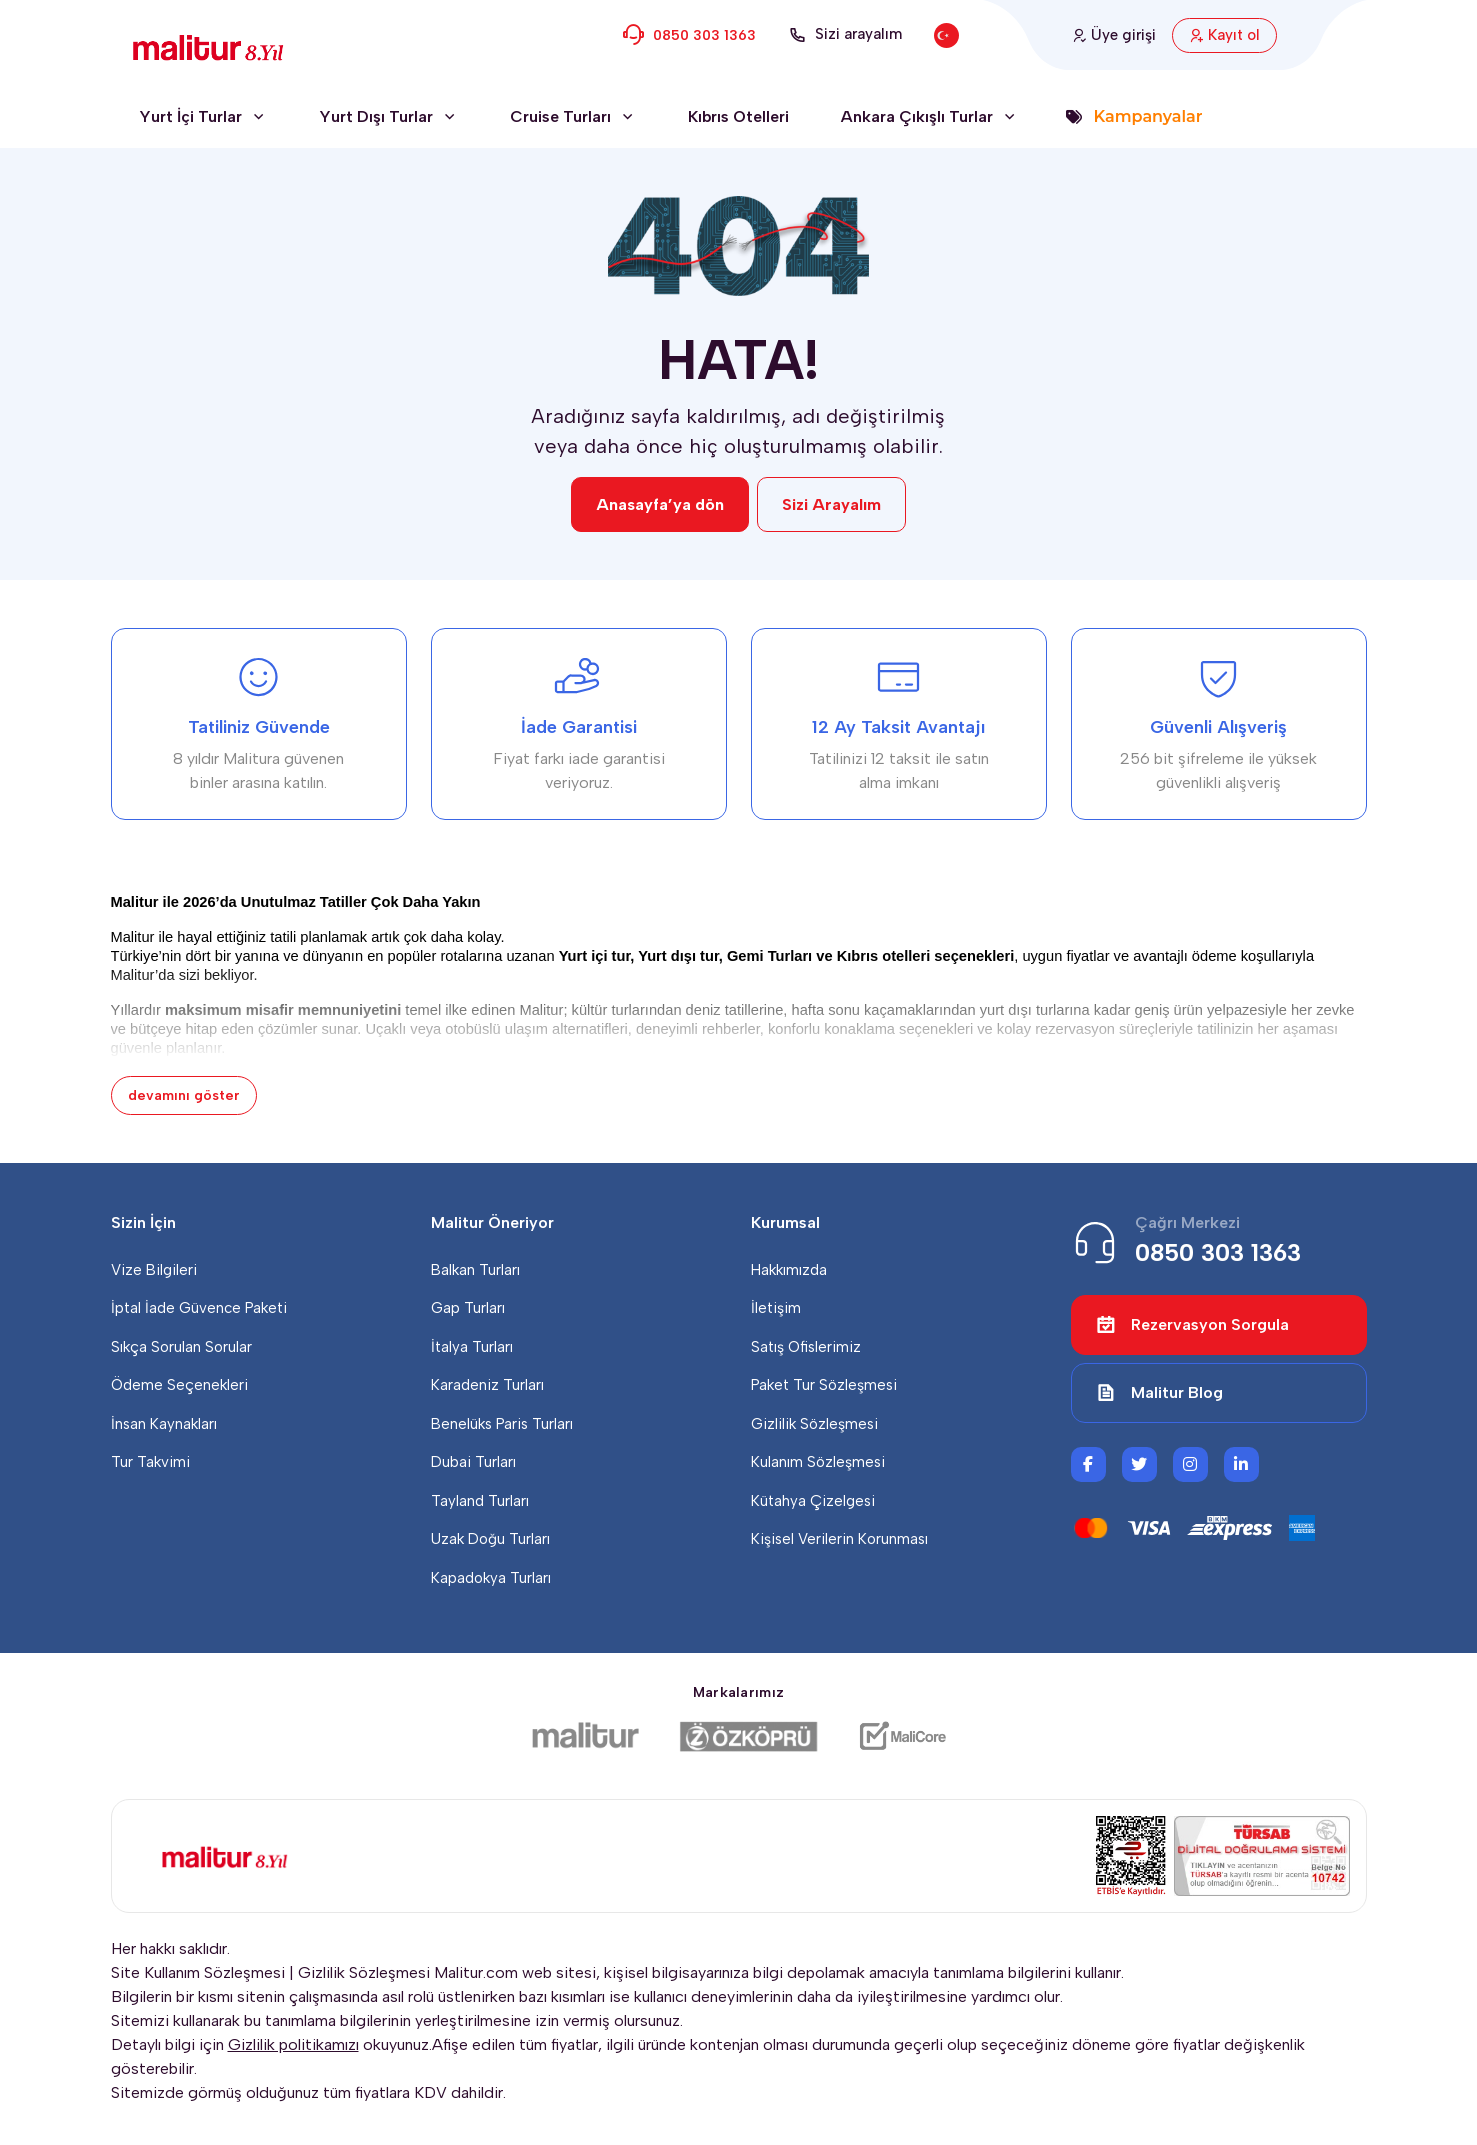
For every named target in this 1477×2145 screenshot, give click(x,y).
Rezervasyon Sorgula (1192, 1325)
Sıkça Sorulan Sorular (181, 1347)
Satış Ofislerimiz (806, 1347)
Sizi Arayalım (831, 504)
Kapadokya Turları (491, 1578)
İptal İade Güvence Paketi (199, 1308)
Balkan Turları (475, 1270)
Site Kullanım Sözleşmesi (198, 1972)
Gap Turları (468, 1308)
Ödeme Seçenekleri (179, 1385)
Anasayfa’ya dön (660, 504)
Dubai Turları (473, 1462)
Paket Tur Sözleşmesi (824, 1385)
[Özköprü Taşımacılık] (749, 1736)
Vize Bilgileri (154, 1270)
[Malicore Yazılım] (902, 1736)
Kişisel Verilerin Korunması (839, 1539)
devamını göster (184, 1095)
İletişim (776, 1308)
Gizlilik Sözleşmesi (814, 1424)
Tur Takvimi (150, 1462)
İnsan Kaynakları (164, 1424)
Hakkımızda (789, 1270)
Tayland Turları (480, 1501)
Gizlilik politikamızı (293, 2044)
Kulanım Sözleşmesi (818, 1462)
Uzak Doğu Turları (490, 1539)
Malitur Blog (1159, 1393)
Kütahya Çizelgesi (813, 1501)
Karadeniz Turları (487, 1385)
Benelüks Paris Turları (502, 1424)
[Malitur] (585, 1736)
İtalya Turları (472, 1347)
